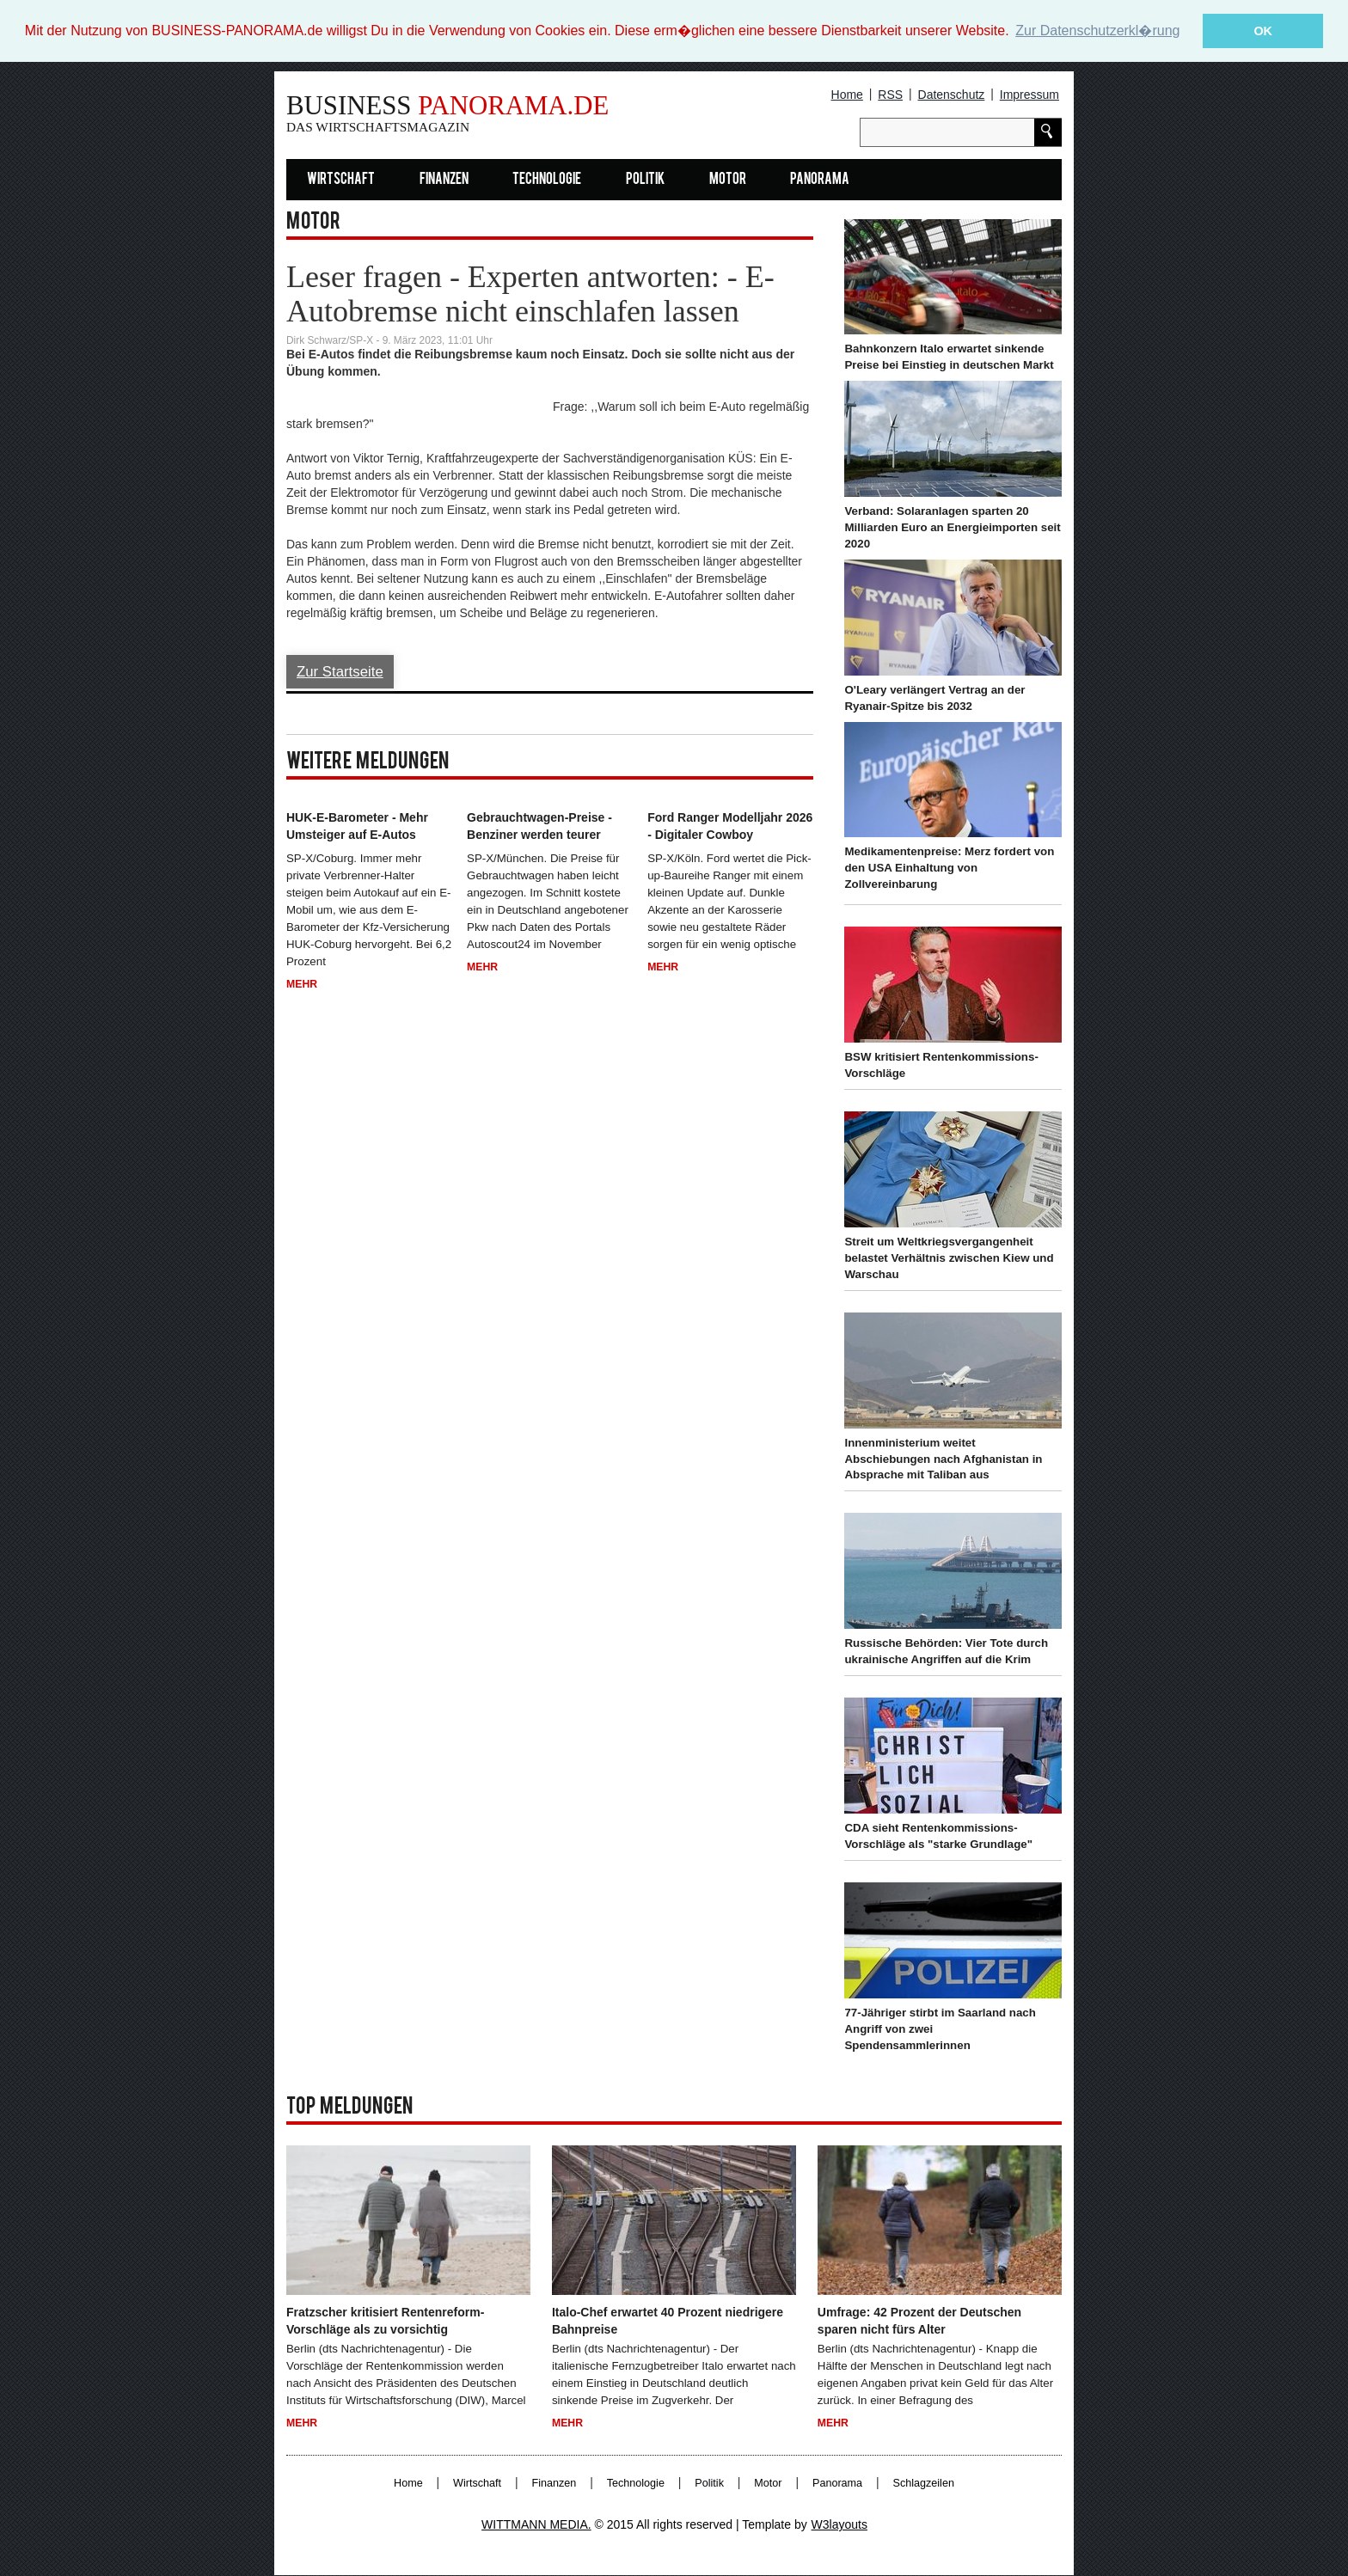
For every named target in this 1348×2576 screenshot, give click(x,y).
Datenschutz (951, 94)
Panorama (819, 180)
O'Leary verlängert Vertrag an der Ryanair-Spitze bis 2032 (934, 698)
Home (847, 94)
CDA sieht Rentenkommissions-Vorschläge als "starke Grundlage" (938, 1836)
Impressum (1029, 94)
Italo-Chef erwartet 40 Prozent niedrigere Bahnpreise (667, 2320)
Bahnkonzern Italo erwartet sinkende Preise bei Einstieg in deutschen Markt (948, 356)
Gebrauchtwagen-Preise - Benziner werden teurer (539, 826)
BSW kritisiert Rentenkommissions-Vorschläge (941, 1065)
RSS (890, 94)
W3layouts (839, 2524)
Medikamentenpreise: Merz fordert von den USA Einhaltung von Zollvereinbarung (949, 867)
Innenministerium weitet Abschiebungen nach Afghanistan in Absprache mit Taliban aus (943, 1459)
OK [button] (1262, 31)
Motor (727, 180)
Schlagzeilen (923, 2483)
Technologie (546, 180)
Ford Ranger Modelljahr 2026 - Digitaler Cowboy (729, 826)
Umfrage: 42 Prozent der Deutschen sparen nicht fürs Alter (919, 2320)
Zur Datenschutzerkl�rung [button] (1097, 30)
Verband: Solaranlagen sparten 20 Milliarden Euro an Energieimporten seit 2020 (952, 527)
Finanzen (444, 180)
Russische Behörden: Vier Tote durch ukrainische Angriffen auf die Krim (946, 1651)
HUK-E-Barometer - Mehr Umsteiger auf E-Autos (357, 826)
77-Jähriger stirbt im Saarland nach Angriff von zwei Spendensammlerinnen (939, 2029)
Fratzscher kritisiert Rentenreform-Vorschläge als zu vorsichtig (385, 2320)
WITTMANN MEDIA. (536, 2524)
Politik (645, 180)
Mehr (301, 984)
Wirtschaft (341, 180)
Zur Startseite (340, 672)
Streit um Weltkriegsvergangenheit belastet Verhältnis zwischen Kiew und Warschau (948, 1258)
